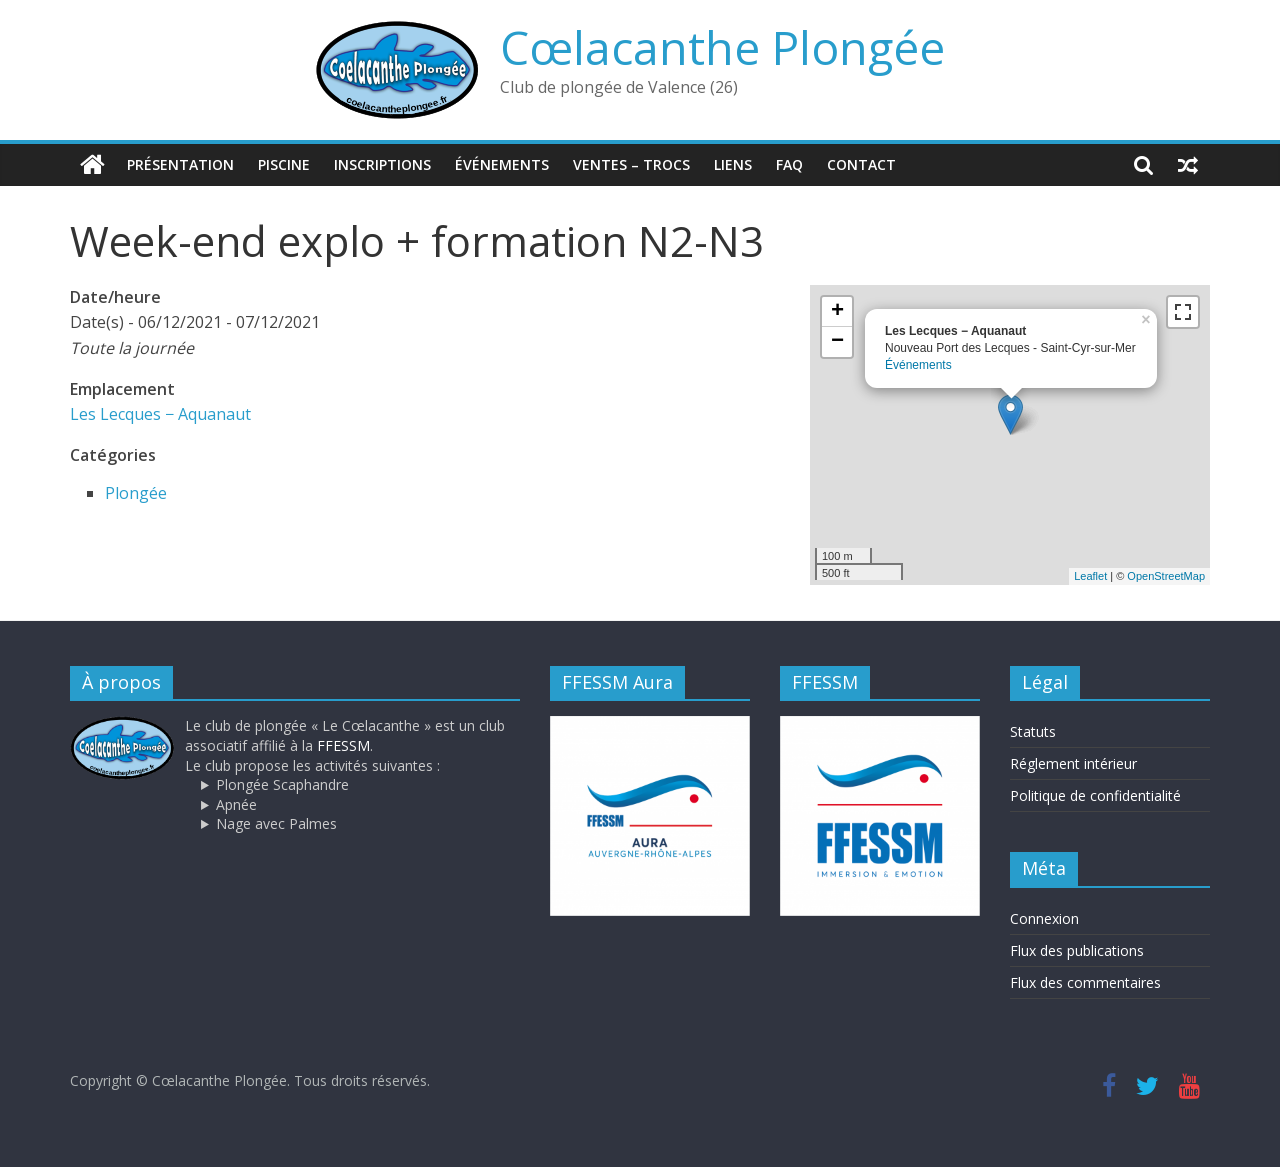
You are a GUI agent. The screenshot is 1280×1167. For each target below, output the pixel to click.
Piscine (284, 164)
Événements (502, 164)
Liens (733, 164)
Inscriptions (382, 164)
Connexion (1044, 918)
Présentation (180, 164)
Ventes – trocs (631, 164)
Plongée (136, 493)
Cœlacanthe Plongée (722, 47)
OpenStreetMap (1166, 576)
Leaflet (1090, 576)
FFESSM (343, 745)
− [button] (837, 342)
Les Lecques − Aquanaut (160, 414)
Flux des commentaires (1085, 982)
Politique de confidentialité (1095, 795)
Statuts (1033, 731)
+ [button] (837, 312)
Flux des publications (1077, 950)
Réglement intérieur (1073, 763)
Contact (861, 164)
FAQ (789, 164)
